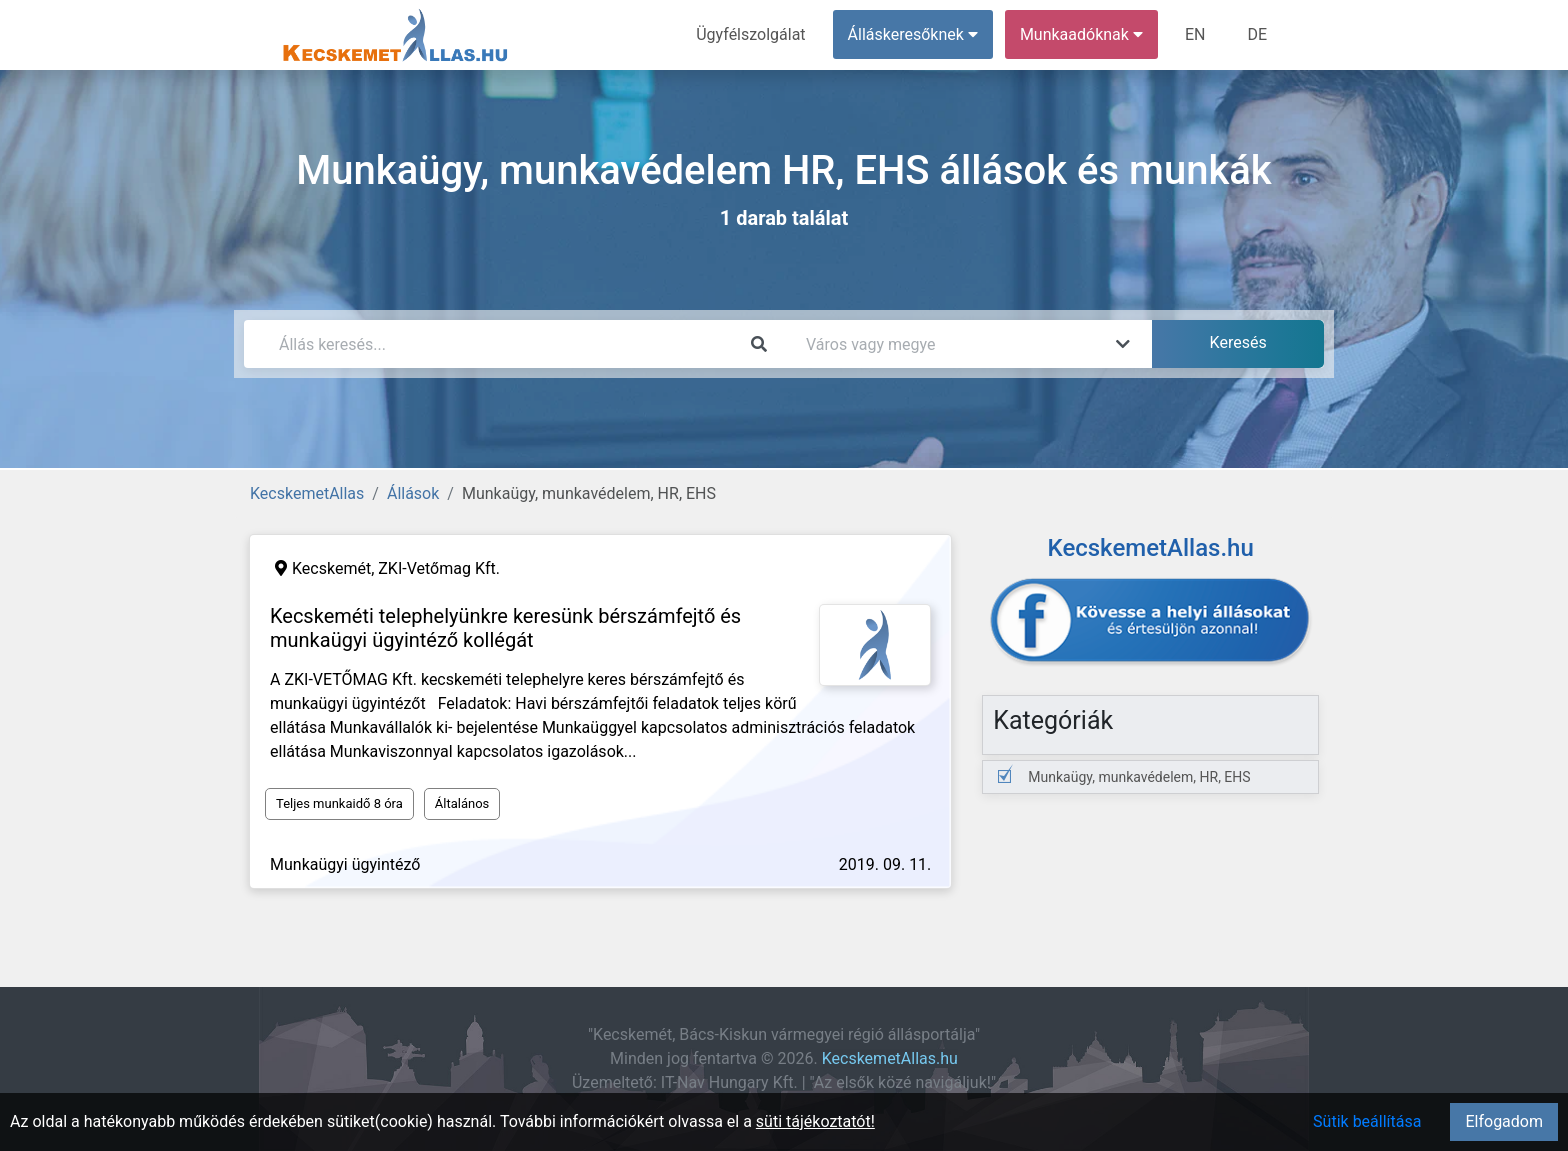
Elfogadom (1504, 1121)
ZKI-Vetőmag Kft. (439, 568)
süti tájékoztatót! (815, 1121)
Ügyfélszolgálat (750, 34)
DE (1257, 34)
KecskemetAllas (307, 493)
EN (1195, 34)
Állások (413, 493)
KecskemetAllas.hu (890, 1058)
